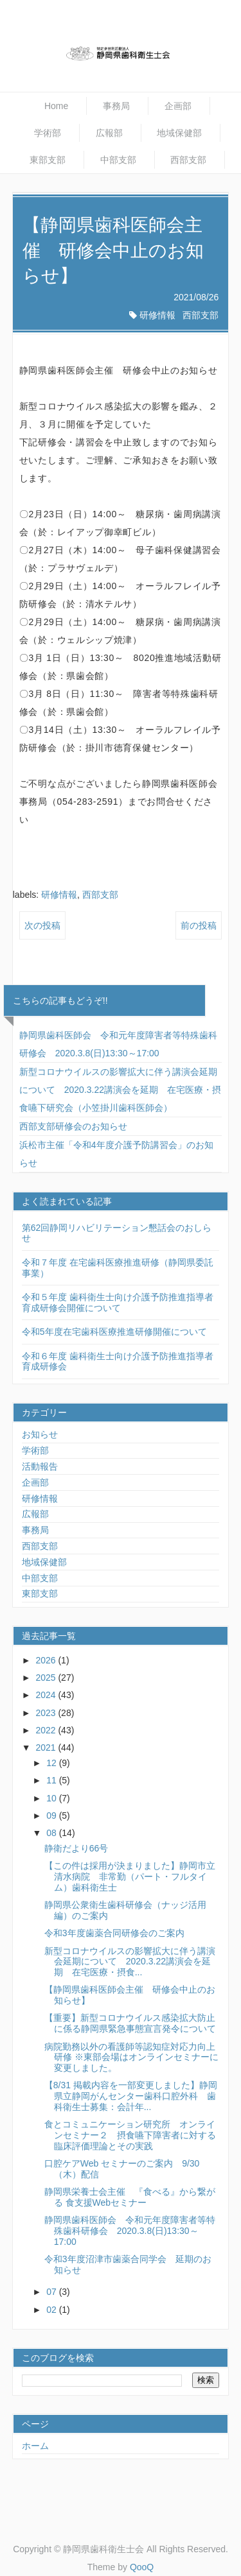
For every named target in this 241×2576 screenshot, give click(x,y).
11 (52, 1780)
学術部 (47, 133)
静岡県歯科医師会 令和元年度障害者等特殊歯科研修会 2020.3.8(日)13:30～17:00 (129, 2231)
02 (52, 2310)
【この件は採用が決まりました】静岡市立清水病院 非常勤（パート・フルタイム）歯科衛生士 (129, 1876)
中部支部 (118, 160)
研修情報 (157, 315)
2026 (46, 1660)
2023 (46, 1713)
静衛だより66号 (76, 1848)
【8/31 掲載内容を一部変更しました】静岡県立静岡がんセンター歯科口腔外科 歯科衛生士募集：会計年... (130, 2096)
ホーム (35, 2446)
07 (52, 2292)
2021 (46, 1747)
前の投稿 (199, 925)
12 (52, 1763)
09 (52, 1815)
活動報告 (40, 1466)
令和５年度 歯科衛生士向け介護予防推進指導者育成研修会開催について (117, 1302)
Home (56, 106)
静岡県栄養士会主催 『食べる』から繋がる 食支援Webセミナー (129, 2197)
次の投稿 (42, 925)
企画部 (178, 106)
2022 (46, 1730)
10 (52, 1798)
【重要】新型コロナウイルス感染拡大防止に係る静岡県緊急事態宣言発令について (130, 2023)
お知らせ (40, 1434)
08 (52, 1833)
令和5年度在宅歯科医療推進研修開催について (114, 1332)
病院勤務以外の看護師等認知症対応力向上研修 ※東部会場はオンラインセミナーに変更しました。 (131, 2057)
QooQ (142, 2567)
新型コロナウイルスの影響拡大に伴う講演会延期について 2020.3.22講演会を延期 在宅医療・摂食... (129, 1962)
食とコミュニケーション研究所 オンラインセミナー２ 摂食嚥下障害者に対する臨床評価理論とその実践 (130, 2135)
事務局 (116, 106)
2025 (46, 1677)
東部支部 (48, 160)
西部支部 (188, 160)
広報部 (109, 133)
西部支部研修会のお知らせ (73, 1126)
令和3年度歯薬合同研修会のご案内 (114, 1933)
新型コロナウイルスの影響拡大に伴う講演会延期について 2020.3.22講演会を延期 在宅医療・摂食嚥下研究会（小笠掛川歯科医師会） (120, 1090)
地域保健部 (179, 133)
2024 (46, 1695)
